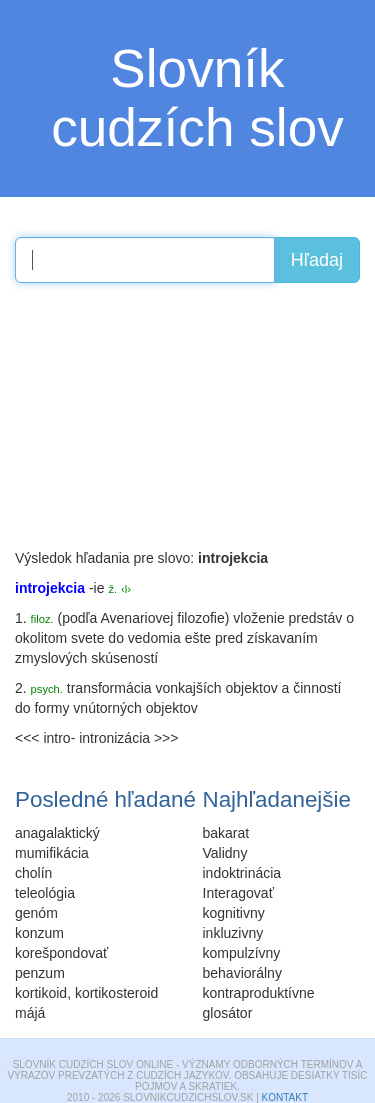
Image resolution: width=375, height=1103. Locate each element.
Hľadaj (317, 260)
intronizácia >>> (128, 738)
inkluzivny (233, 933)
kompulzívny (242, 953)
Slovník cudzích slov (197, 98)
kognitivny (234, 913)
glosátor (228, 1013)
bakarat (226, 833)
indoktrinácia (242, 873)
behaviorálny (242, 973)
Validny (225, 853)
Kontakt (285, 1097)
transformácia (109, 688)
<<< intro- (45, 738)
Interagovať (238, 893)
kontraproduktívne (259, 993)
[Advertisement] (165, 423)
